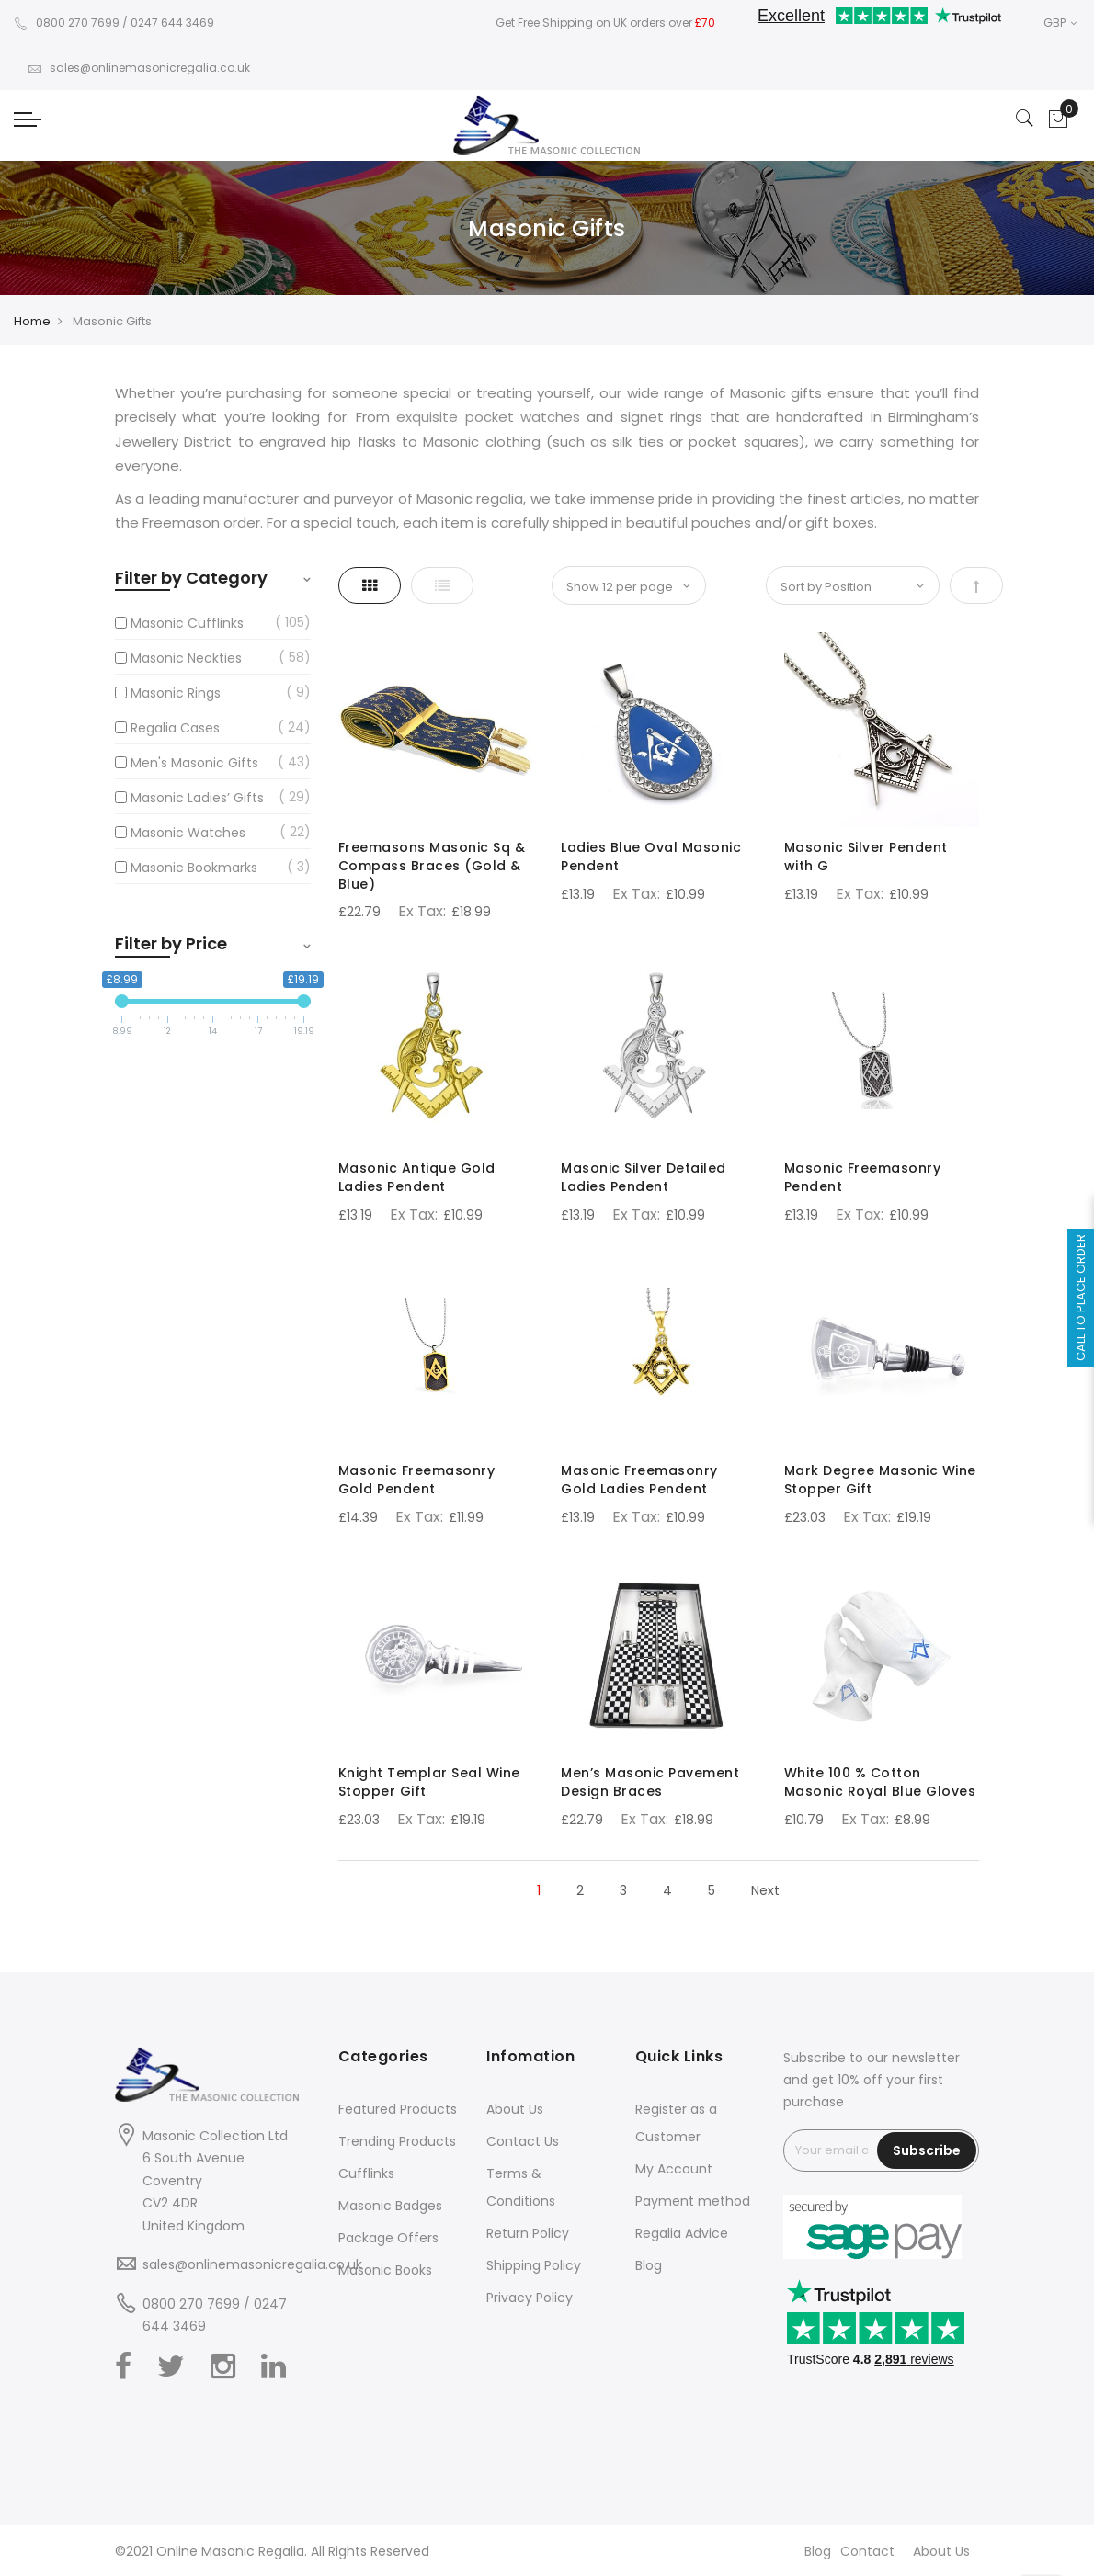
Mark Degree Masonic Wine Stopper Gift (880, 1479)
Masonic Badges (390, 2205)
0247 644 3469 (172, 22)
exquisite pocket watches (488, 416)
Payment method (692, 2201)
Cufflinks (366, 2173)
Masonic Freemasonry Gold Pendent (417, 1479)
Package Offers (388, 2238)
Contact (867, 2551)
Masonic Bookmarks (194, 867)
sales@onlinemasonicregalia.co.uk (139, 67)
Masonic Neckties (186, 658)
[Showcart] (1058, 119)
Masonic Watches (188, 832)
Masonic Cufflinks (187, 623)
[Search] (1025, 119)
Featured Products (397, 2109)
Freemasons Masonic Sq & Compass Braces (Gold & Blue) (432, 865)
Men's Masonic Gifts (194, 763)
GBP (1060, 22)
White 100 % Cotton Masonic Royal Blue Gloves (880, 1782)
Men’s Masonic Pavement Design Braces (650, 1782)
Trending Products (397, 2141)
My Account (673, 2169)
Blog (648, 2265)
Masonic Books (385, 2270)
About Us (514, 2109)
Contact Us (522, 2141)
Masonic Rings (176, 693)
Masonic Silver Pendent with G (866, 856)
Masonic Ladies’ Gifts (197, 798)
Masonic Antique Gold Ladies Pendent (417, 1177)
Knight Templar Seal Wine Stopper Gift (429, 1782)
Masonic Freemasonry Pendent (862, 1177)
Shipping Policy (533, 2265)
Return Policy (527, 2233)
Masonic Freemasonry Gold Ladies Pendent (639, 1479)
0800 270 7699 (67, 22)
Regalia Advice (681, 2233)
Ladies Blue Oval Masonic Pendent (651, 856)
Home (32, 321)
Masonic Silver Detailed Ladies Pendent (643, 1177)
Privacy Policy (529, 2297)
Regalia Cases (175, 728)
